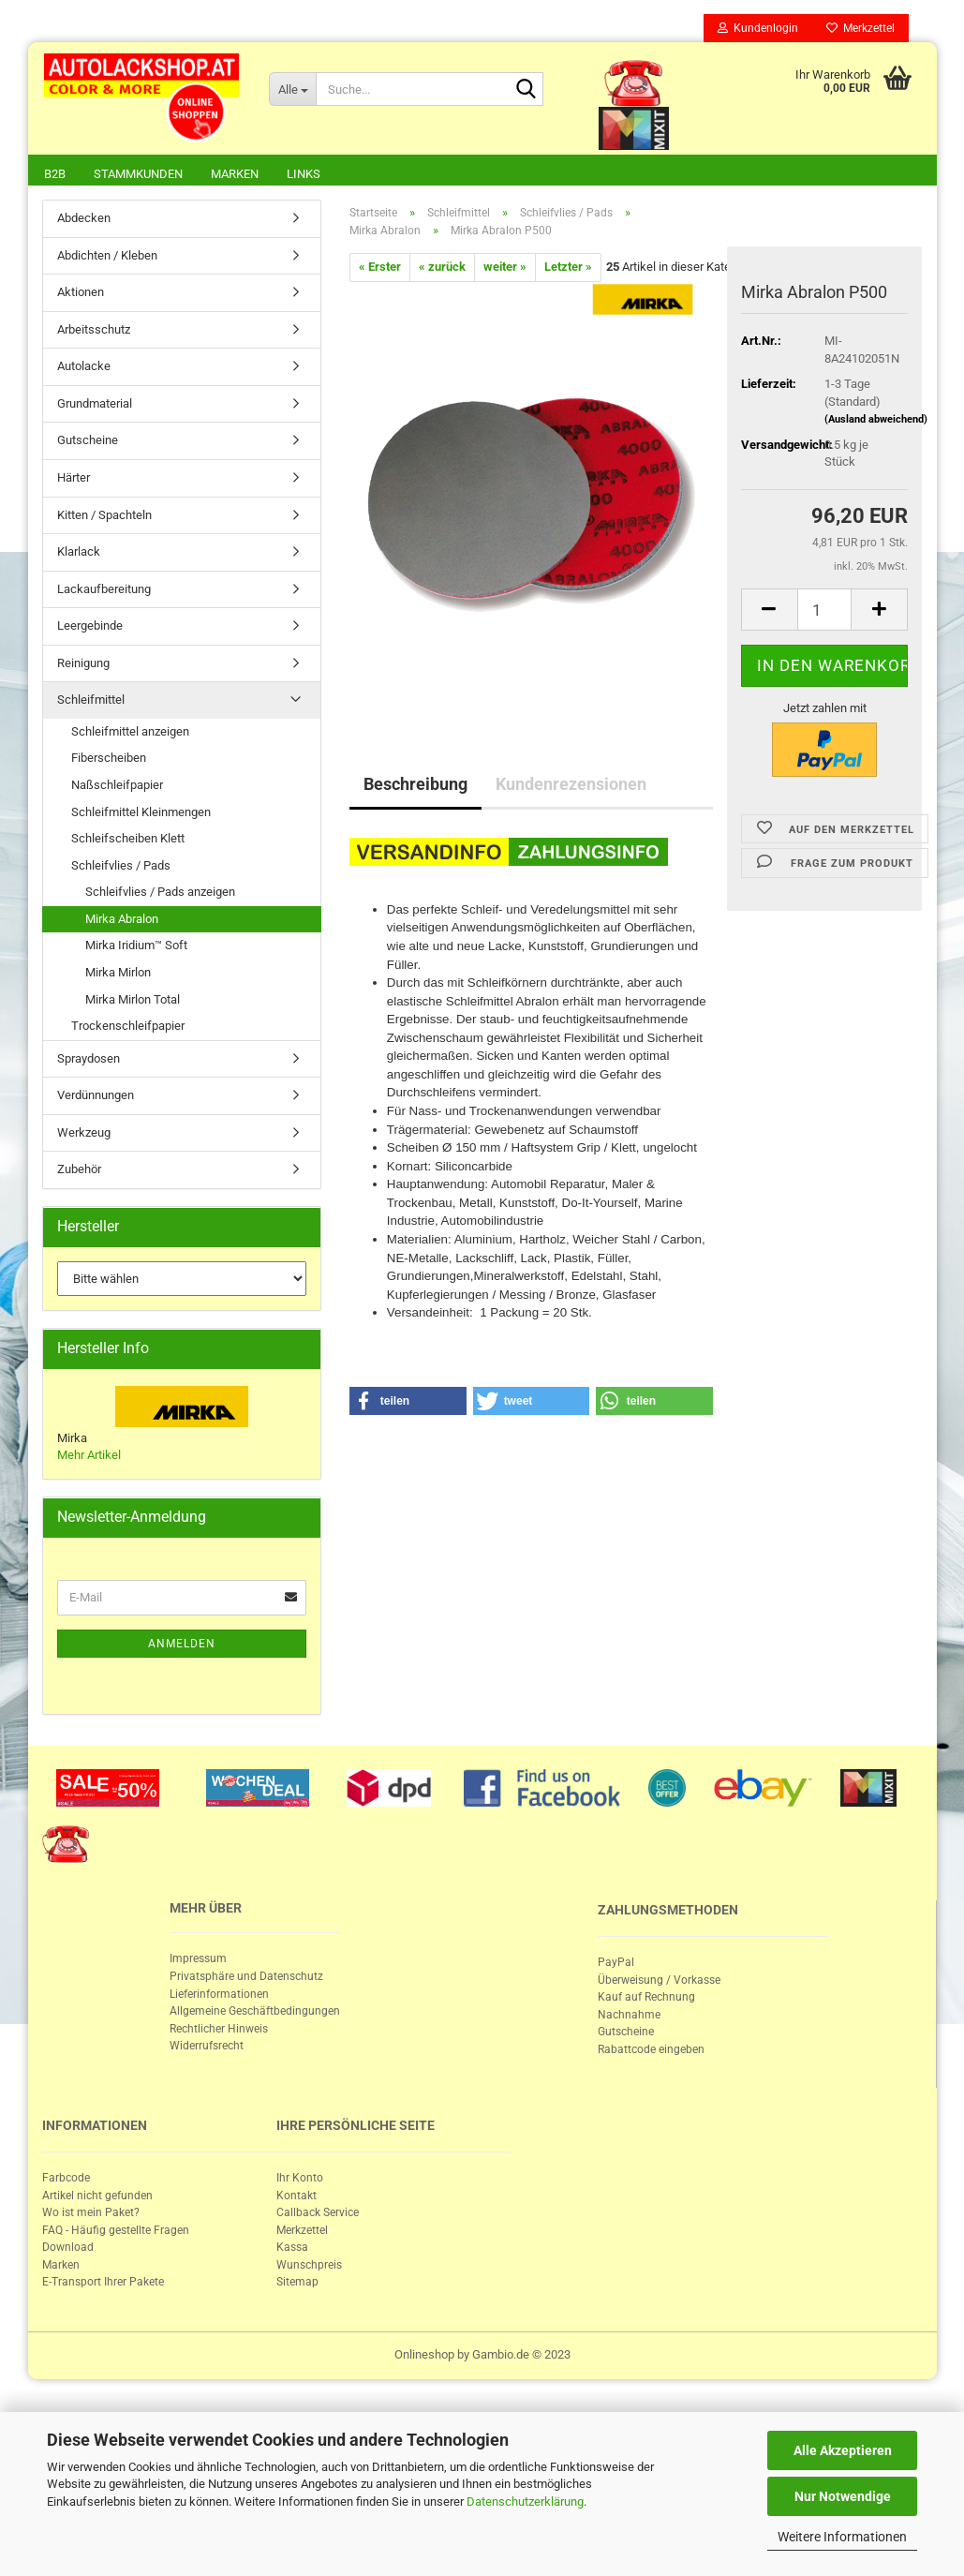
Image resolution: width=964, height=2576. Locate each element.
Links (303, 174)
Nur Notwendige (842, 2496)
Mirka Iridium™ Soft (136, 947)
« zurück (442, 268)
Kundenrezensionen (571, 786)
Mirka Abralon (121, 921)
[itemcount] (825, 611)
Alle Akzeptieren (842, 2450)
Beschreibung (415, 786)
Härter (73, 479)
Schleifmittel (91, 701)
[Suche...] (292, 89)
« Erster (380, 268)
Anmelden (181, 1645)
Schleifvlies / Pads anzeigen (160, 893)
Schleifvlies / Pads (121, 867)
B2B (55, 174)
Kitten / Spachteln (104, 517)
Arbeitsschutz (93, 331)
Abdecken (84, 220)
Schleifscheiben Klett (128, 840)
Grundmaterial (94, 405)
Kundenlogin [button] (758, 28)
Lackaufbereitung (104, 591)
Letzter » (568, 268)
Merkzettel (860, 28)
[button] (408, 1403)
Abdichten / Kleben (107, 257)
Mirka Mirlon (118, 974)
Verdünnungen (95, 1097)
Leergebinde (90, 627)
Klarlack (78, 553)
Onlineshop (424, 2356)
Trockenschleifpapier (128, 1027)
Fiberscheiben (108, 759)
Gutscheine (87, 442)
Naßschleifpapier (117, 787)
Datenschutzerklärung (525, 2501)
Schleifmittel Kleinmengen (141, 814)
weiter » (504, 268)
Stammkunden (138, 174)
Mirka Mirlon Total (132, 1001)
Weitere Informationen (842, 2536)
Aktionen (80, 294)
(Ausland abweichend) (875, 421)
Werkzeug (84, 1134)
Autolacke (84, 368)
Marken (235, 174)
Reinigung (83, 665)
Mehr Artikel (89, 1457)
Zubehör (79, 1171)
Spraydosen (88, 1060)
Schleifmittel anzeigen (130, 733)
